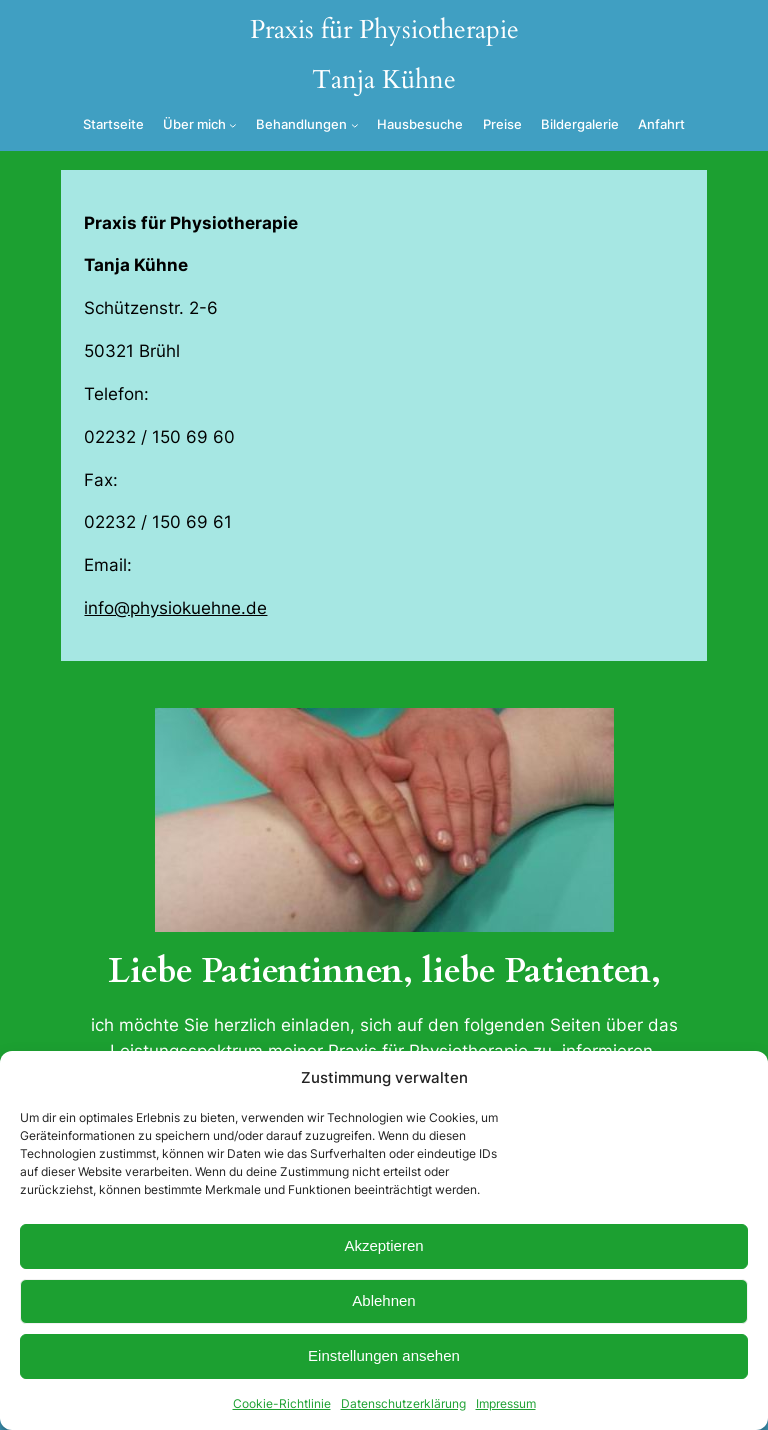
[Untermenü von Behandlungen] (355, 125)
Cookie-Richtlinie (282, 1403)
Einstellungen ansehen (384, 1355)
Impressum (506, 1403)
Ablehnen (383, 1300)
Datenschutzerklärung (403, 1403)
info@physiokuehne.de (175, 608)
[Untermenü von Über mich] (233, 125)
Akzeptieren (383, 1245)
